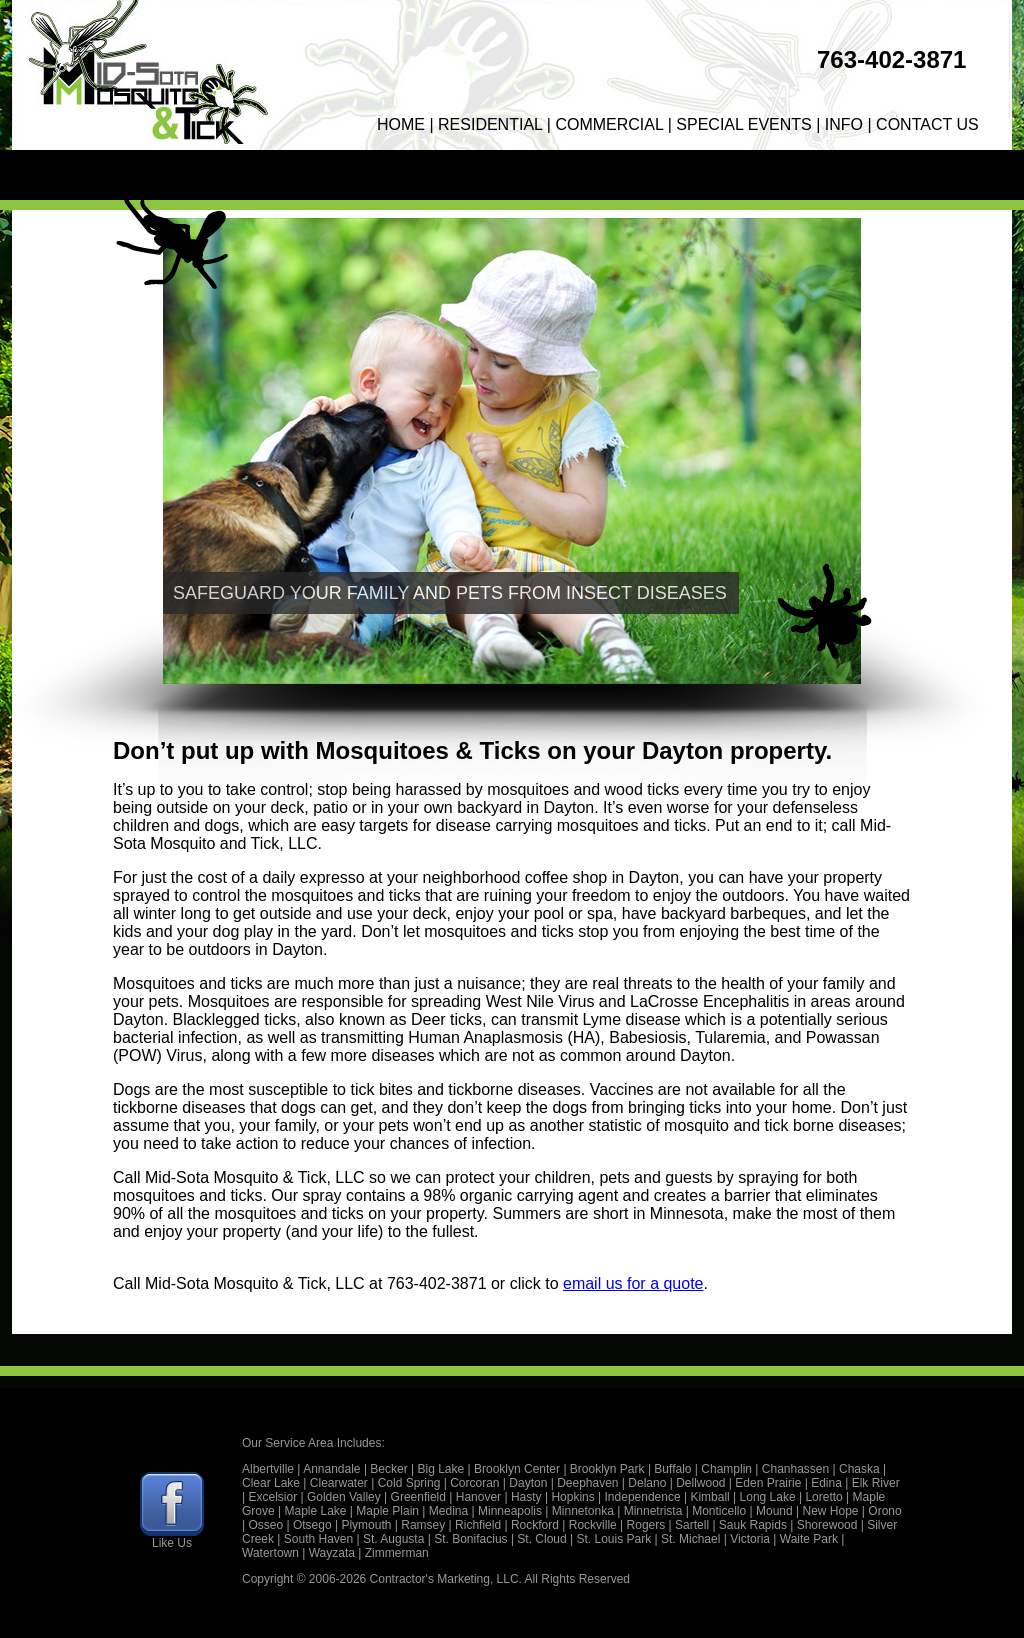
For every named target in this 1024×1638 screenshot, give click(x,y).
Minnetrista (653, 1511)
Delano (647, 1483)
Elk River (876, 1483)
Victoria (750, 1539)
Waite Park (809, 1539)
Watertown (270, 1553)
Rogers (646, 1525)
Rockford (535, 1525)
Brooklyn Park (607, 1469)
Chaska (859, 1469)
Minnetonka (583, 1511)
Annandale (331, 1469)
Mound (774, 1511)
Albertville (268, 1469)
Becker (388, 1469)
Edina (826, 1483)
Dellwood (700, 1483)
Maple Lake (315, 1511)
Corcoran (474, 1483)
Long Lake (768, 1497)
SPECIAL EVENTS (743, 124)
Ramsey (423, 1525)
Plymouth (366, 1525)
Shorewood (827, 1525)
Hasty (526, 1497)
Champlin (726, 1469)
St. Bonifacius (470, 1539)
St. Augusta (393, 1539)
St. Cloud (541, 1539)
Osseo (265, 1525)
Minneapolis (510, 1511)
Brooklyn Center (517, 1469)
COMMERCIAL (609, 124)
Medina (448, 1511)
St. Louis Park (614, 1539)
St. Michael (690, 1539)
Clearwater (339, 1483)
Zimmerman (397, 1553)
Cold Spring (409, 1483)
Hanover (478, 1497)
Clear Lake (271, 1483)
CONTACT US (927, 124)
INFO (844, 124)
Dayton (528, 1483)
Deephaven (587, 1483)
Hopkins (572, 1497)
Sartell (692, 1525)
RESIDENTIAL (490, 124)
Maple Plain (387, 1511)
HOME (401, 124)
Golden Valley (344, 1497)
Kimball (709, 1497)
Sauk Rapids (753, 1525)
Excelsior (272, 1497)
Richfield (478, 1525)
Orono (884, 1511)
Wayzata (332, 1553)
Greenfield (418, 1497)
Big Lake (441, 1469)
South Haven (318, 1539)
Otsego (312, 1525)
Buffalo (672, 1469)
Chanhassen (795, 1469)
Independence (643, 1497)
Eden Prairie (768, 1483)
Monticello (719, 1511)
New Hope (830, 1511)
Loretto (823, 1497)
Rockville (593, 1525)
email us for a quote (633, 1283)
